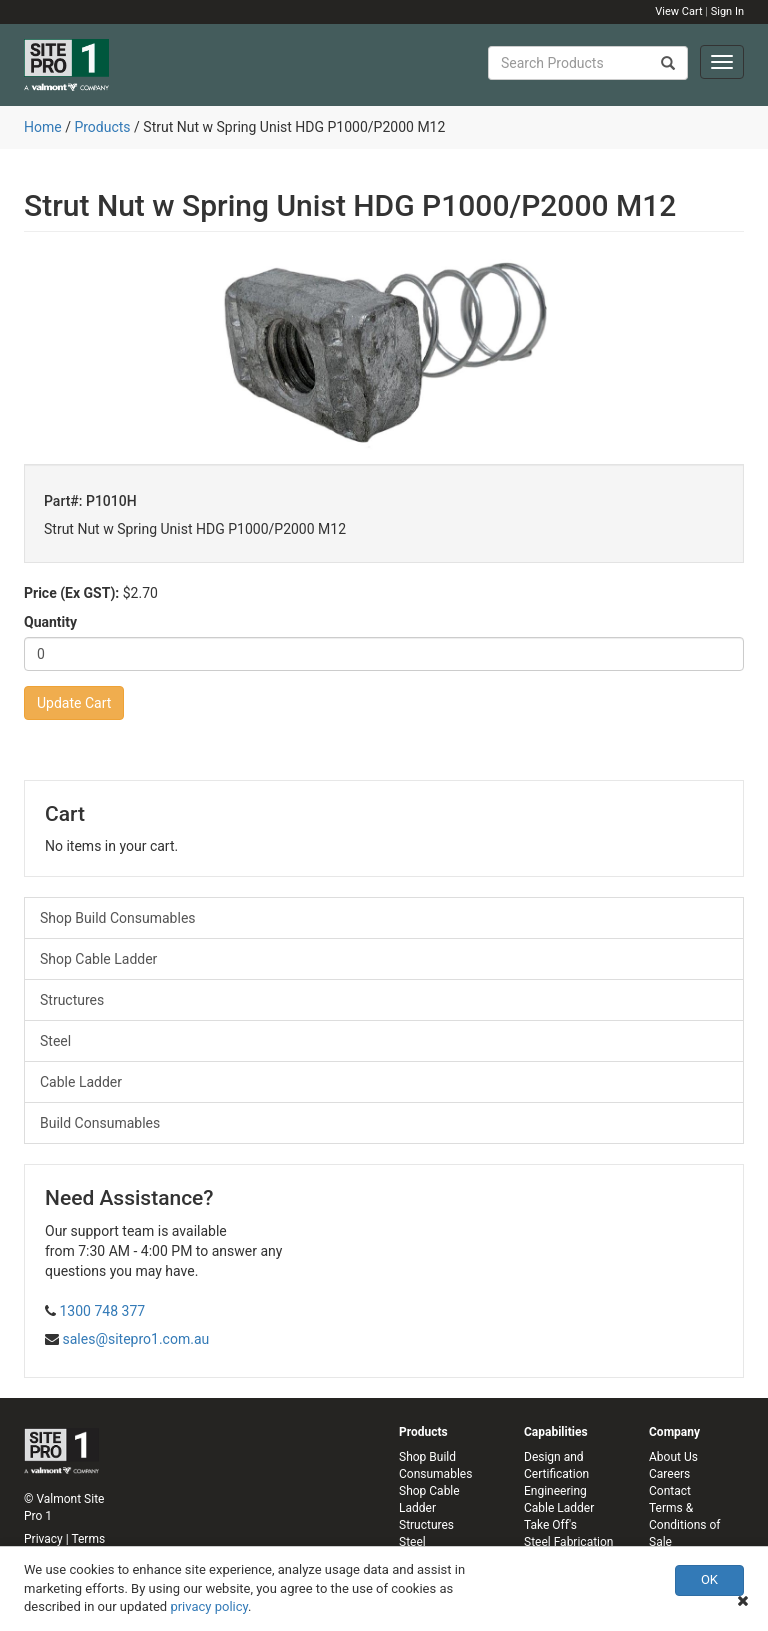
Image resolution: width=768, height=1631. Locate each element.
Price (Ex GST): (71, 593)
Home (43, 127)
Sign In (727, 11)
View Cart (678, 11)
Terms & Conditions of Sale (684, 1525)
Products (102, 127)
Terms (88, 1539)
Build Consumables (100, 1123)
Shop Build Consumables (118, 918)
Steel (55, 1041)
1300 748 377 (102, 1311)
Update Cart (74, 703)
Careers (669, 1474)
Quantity (50, 622)
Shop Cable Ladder (98, 959)
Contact (670, 1491)
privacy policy (209, 1606)
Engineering (555, 1491)
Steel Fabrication (568, 1542)
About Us (673, 1457)
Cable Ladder (81, 1082)
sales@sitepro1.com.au (135, 1339)
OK (709, 1579)
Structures (72, 1000)
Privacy (43, 1539)
